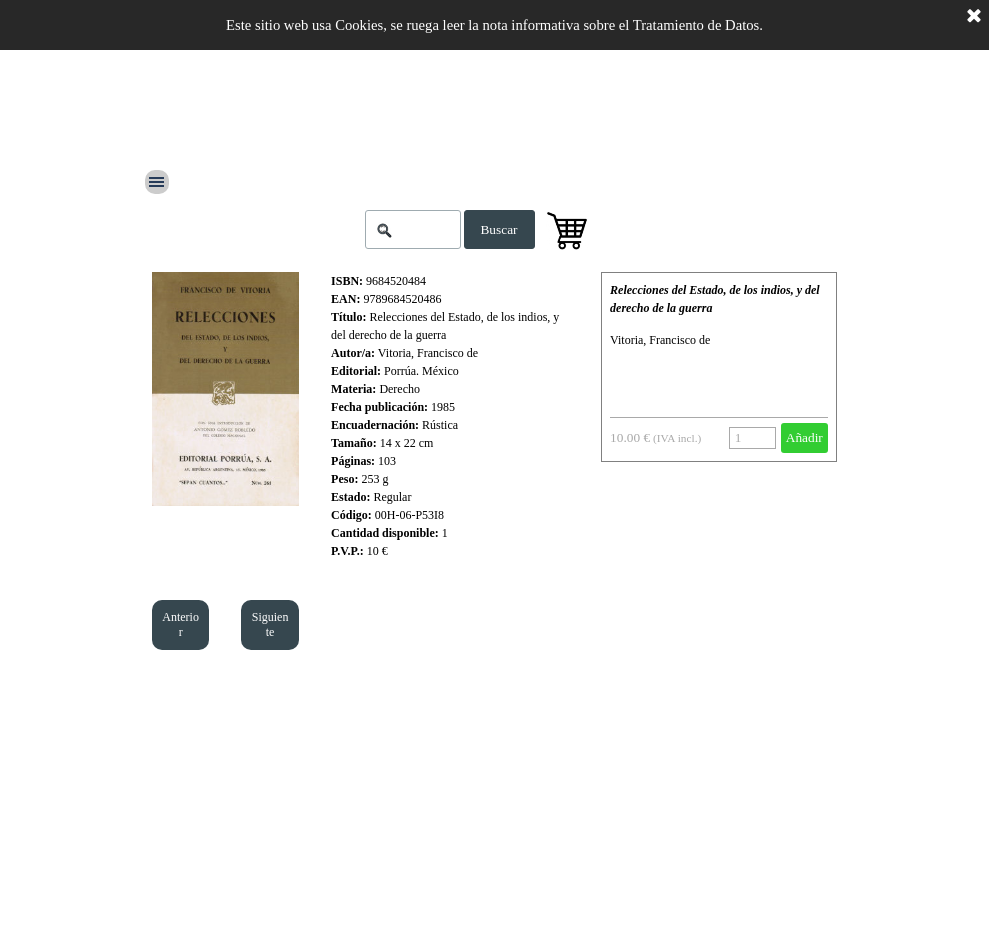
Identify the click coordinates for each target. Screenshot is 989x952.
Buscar (498, 229)
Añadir (804, 437)
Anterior (180, 624)
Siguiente (270, 624)
